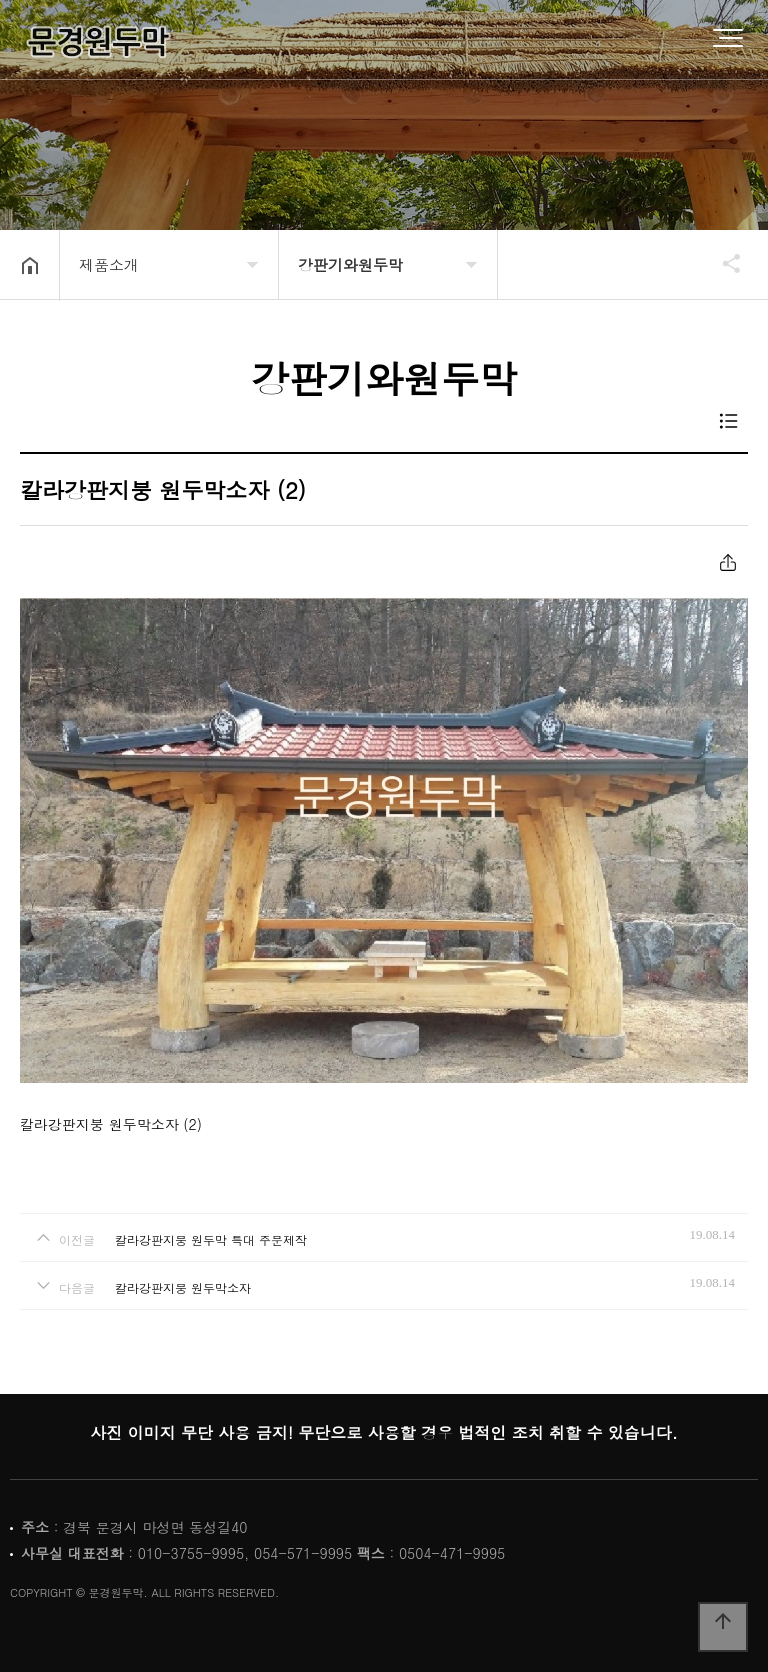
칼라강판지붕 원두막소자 (183, 1287)
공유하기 (715, 263)
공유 (727, 562)
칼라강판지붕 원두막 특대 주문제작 (211, 1239)
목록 (728, 421)
